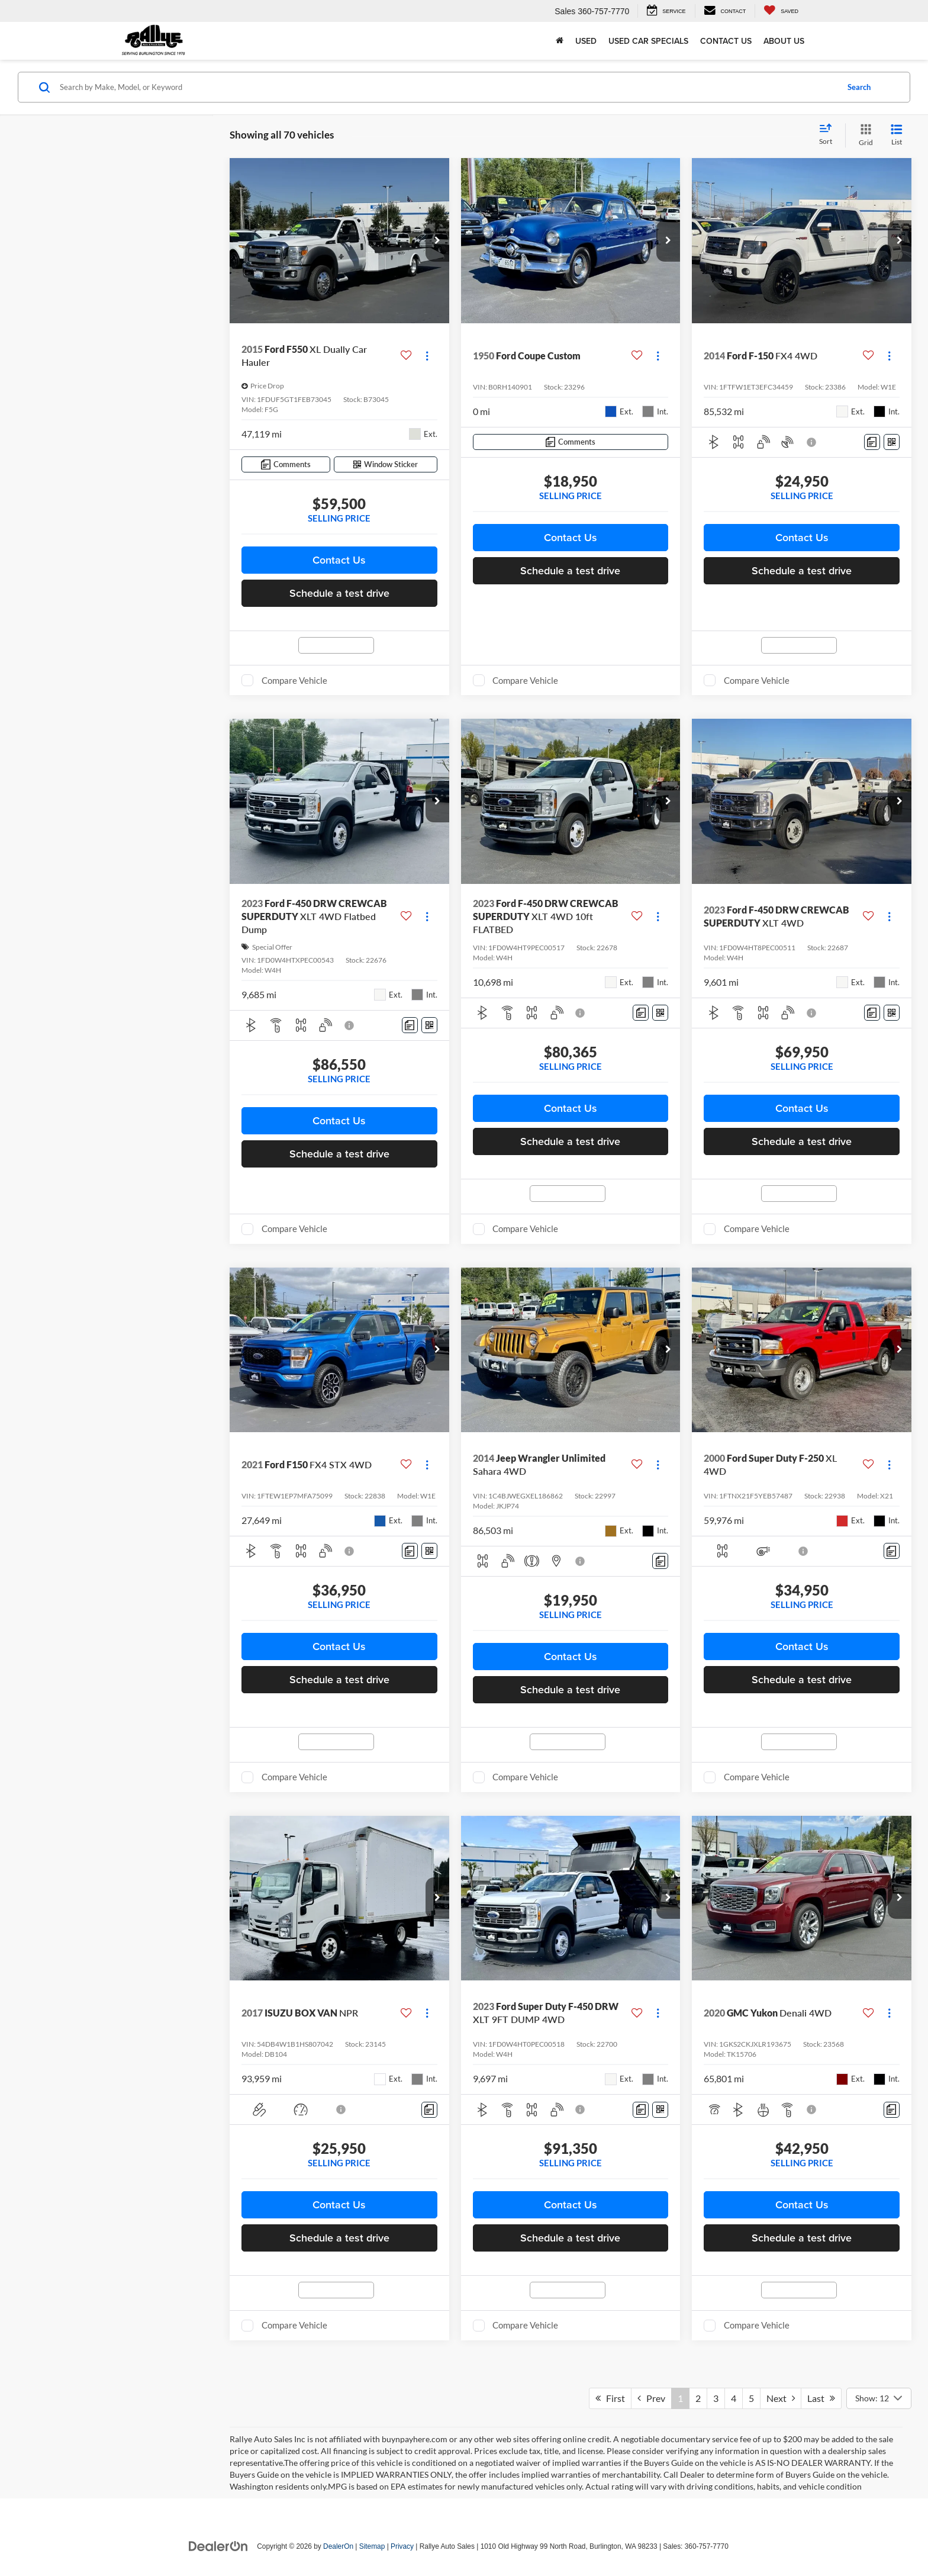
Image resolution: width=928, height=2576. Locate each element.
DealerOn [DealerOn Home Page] (338, 2546)
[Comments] (285, 464)
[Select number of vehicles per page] (878, 2398)
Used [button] (586, 41)
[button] (437, 241)
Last (821, 2398)
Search (859, 87)
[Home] (559, 41)
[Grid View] (863, 135)
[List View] (896, 135)
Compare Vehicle (294, 680)
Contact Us (726, 41)
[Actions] (427, 356)
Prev (651, 2398)
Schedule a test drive (339, 593)
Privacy (402, 2546)
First (610, 2398)
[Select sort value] (829, 135)
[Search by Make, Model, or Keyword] (447, 87)
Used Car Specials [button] (648, 41)
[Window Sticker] (385, 464)
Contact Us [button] (339, 559)
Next (780, 2398)
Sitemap (372, 2546)
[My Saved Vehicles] (781, 11)
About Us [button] (783, 41)
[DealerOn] (218, 2546)
